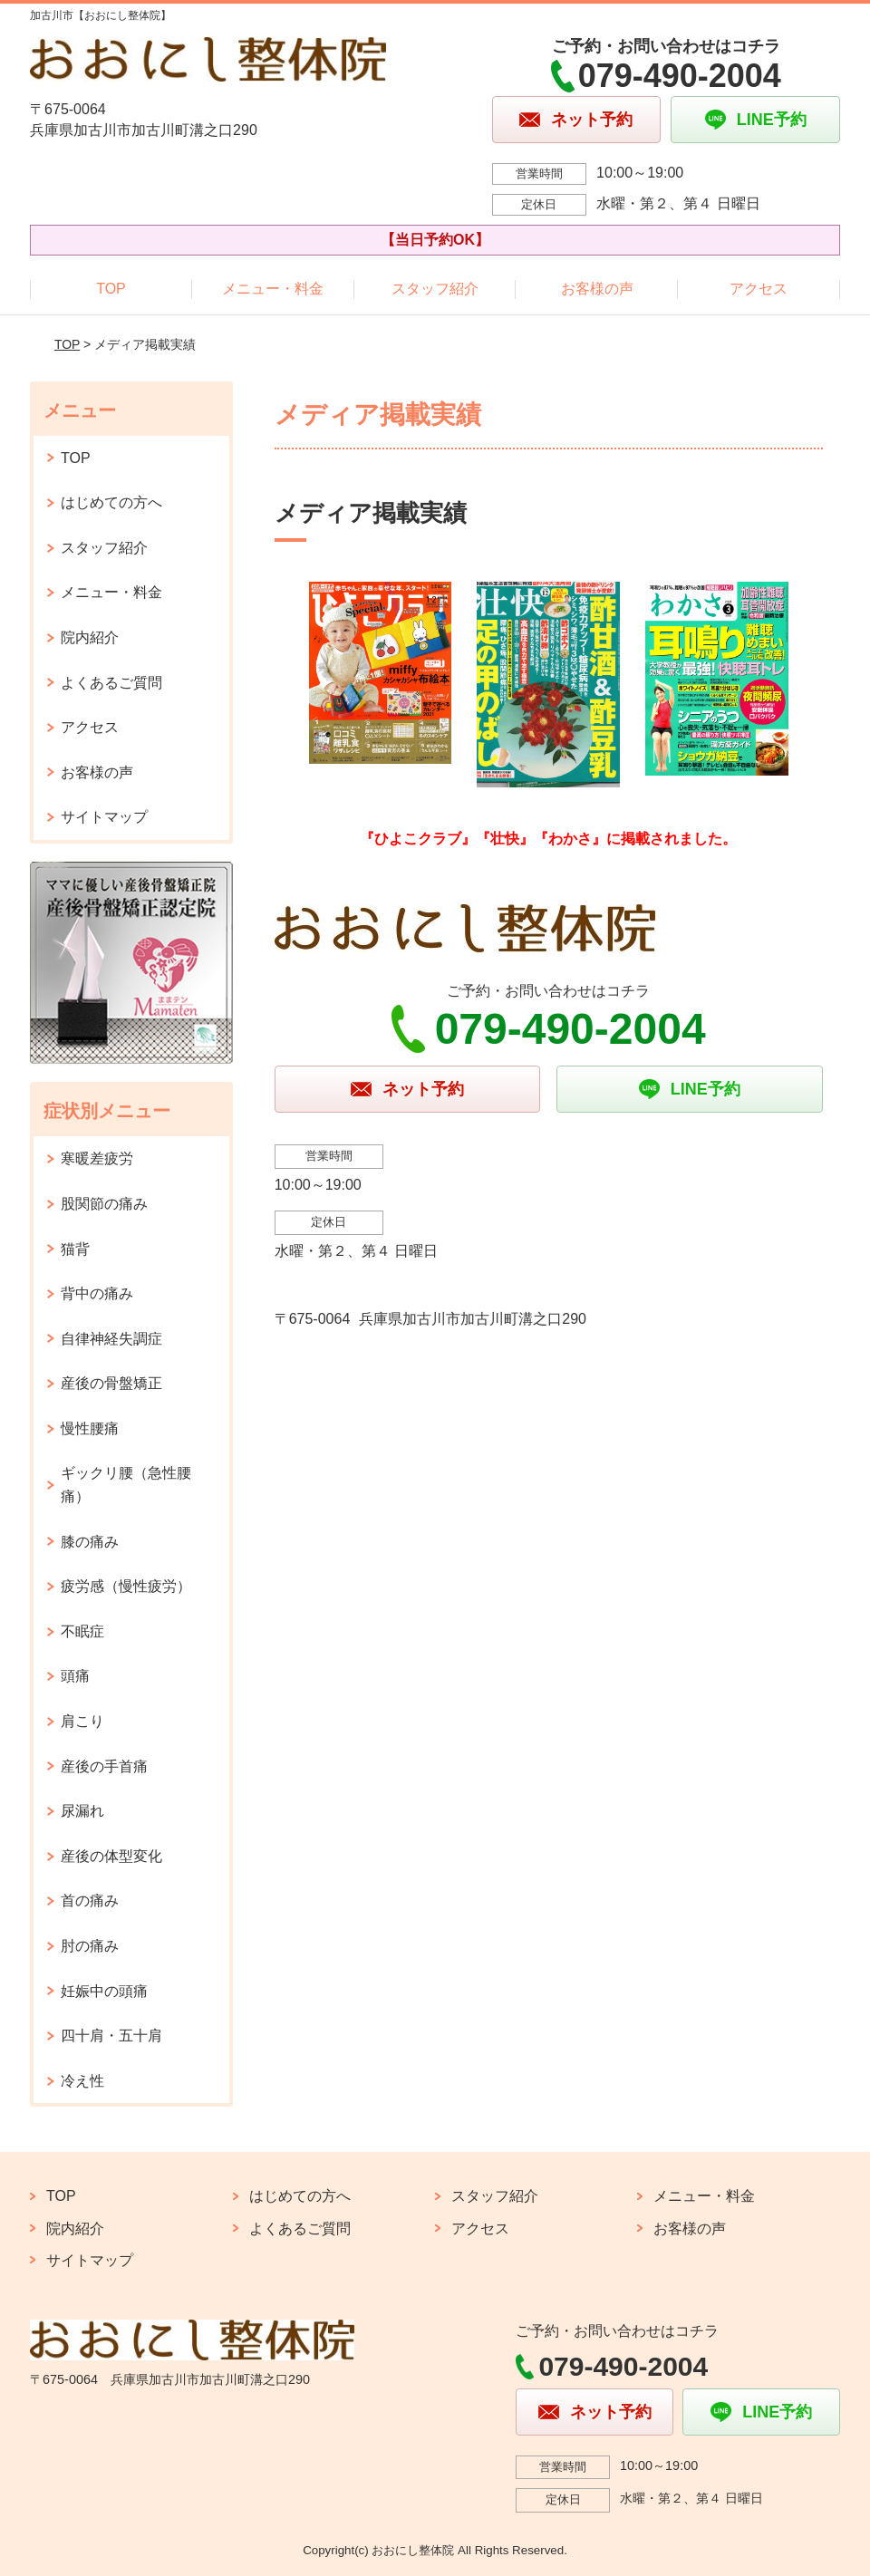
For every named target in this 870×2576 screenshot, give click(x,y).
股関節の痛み (104, 1203)
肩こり (82, 1721)
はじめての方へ (111, 502)
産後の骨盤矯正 (111, 1383)
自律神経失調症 (111, 1338)
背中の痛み (97, 1293)
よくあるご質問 (111, 682)
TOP (111, 288)
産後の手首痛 (104, 1766)
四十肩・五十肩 (111, 2035)
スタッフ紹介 (435, 288)
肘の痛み (90, 1946)
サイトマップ (104, 817)
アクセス (759, 288)
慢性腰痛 (90, 1428)
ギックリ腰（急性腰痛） (126, 1484)
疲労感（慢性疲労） (126, 1586)
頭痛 (75, 1676)
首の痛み (90, 1900)
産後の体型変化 (111, 1856)
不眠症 (82, 1631)
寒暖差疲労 (97, 1158)
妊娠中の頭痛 (104, 1991)
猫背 (75, 1249)
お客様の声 (597, 288)
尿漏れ (82, 1811)
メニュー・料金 (273, 288)
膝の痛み (90, 1541)
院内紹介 (90, 637)
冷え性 (82, 2081)
